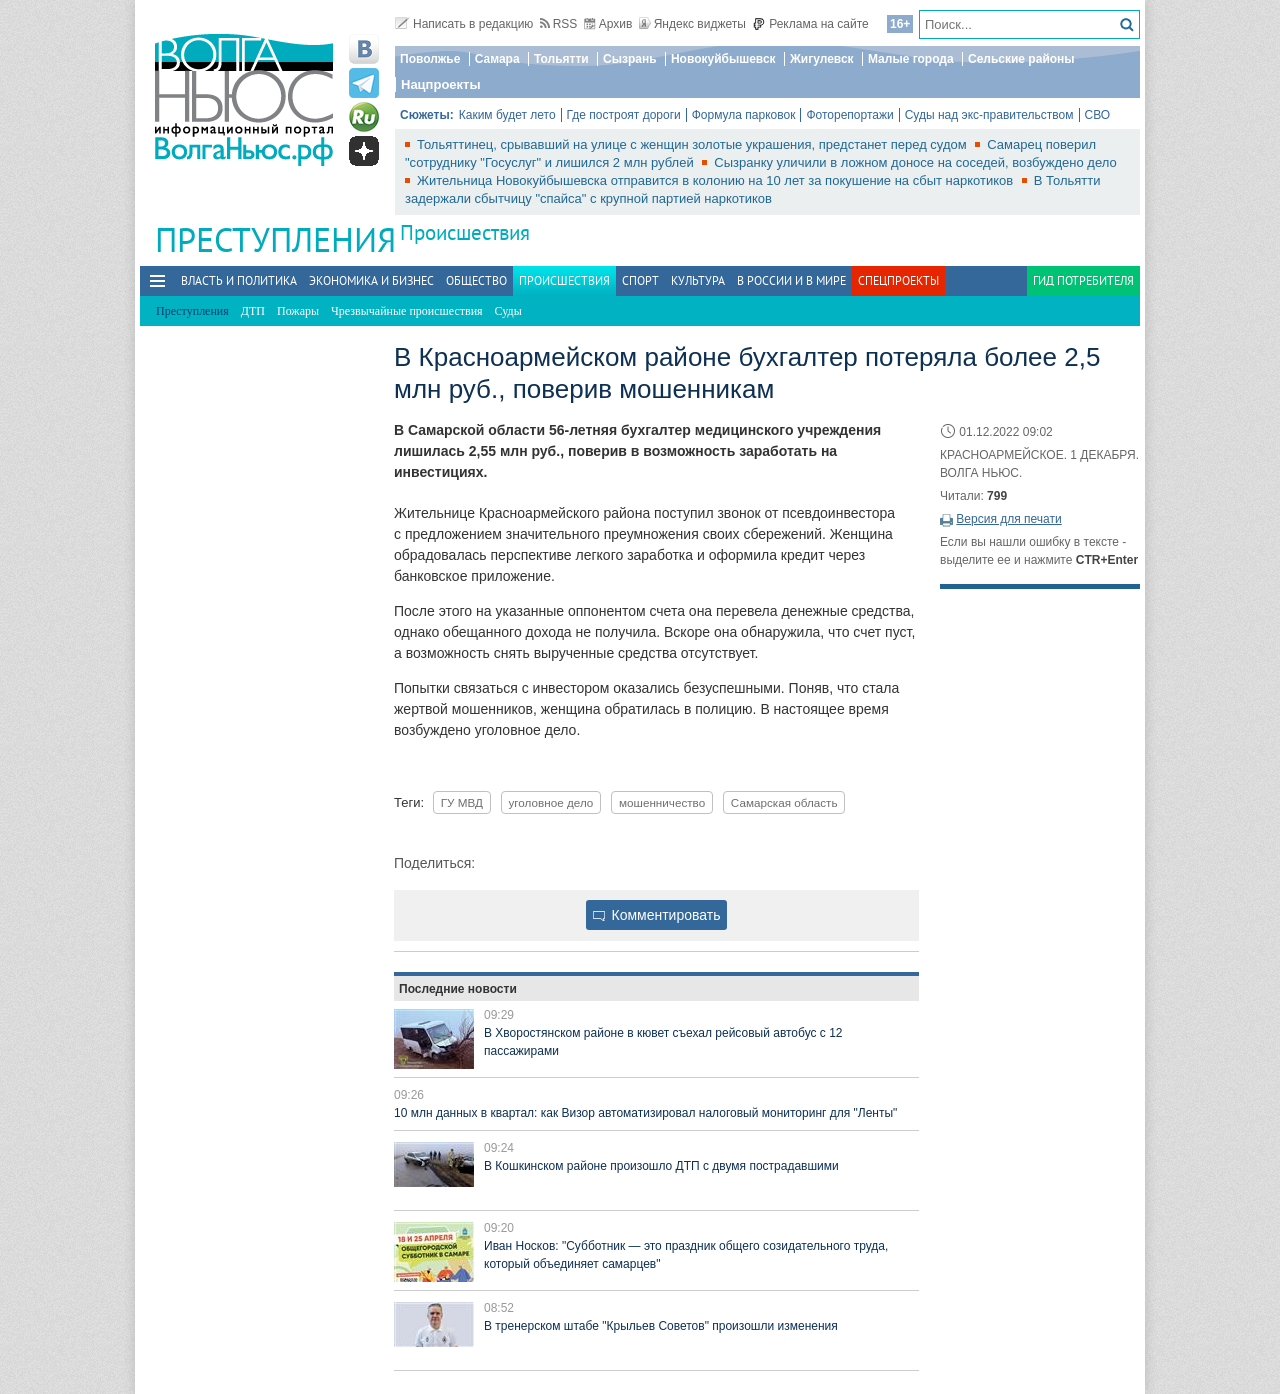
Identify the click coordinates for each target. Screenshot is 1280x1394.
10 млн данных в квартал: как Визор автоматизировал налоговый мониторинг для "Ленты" (645, 1113)
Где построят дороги (624, 115)
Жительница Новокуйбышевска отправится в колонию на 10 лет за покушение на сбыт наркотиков (717, 180)
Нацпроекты (441, 84)
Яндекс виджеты (692, 24)
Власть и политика (239, 280)
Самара (497, 59)
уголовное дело (551, 802)
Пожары (298, 311)
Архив (608, 24)
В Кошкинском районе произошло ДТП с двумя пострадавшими (661, 1166)
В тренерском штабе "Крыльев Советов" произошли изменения (661, 1326)
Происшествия (465, 232)
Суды (508, 311)
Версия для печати (1008, 519)
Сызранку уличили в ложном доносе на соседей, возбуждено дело (915, 162)
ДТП (253, 311)
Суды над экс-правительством (989, 115)
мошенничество (662, 802)
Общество (476, 280)
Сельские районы (1021, 59)
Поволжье (430, 59)
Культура (698, 280)
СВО (1098, 115)
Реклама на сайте (810, 24)
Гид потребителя (1083, 280)
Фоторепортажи (849, 115)
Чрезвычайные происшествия (407, 311)
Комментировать (657, 915)
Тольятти (561, 59)
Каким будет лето (507, 115)
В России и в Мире (791, 280)
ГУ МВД (462, 802)
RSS (559, 24)
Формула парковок (744, 115)
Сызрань (630, 59)
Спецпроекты (898, 280)
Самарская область (784, 802)
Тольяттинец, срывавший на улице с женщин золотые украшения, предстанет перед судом (693, 144)
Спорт (640, 280)
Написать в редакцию (464, 24)
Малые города (911, 59)
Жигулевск (822, 59)
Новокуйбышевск (723, 59)
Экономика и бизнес (371, 280)
